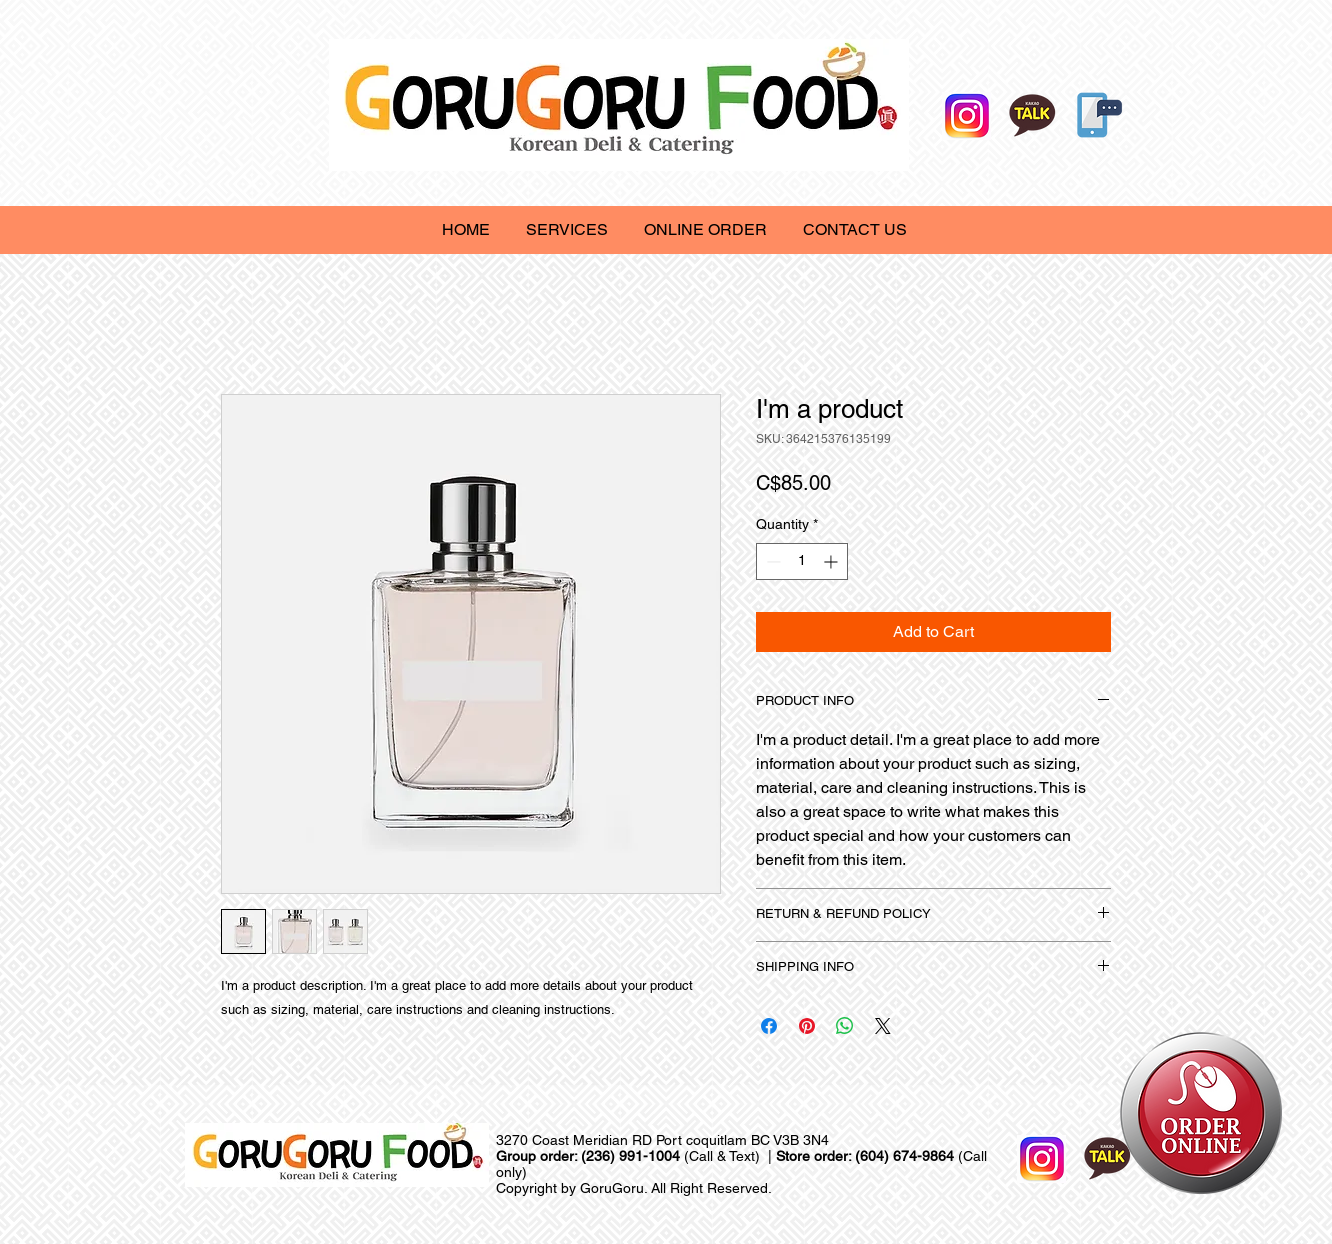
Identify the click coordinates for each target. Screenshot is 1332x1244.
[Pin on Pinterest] (807, 1026)
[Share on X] (883, 1026)
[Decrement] (771, 561)
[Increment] (832, 561)
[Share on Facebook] (769, 1026)
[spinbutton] (802, 561)
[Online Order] (1094, 114)
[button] (567, 230)
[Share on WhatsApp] (845, 1026)
